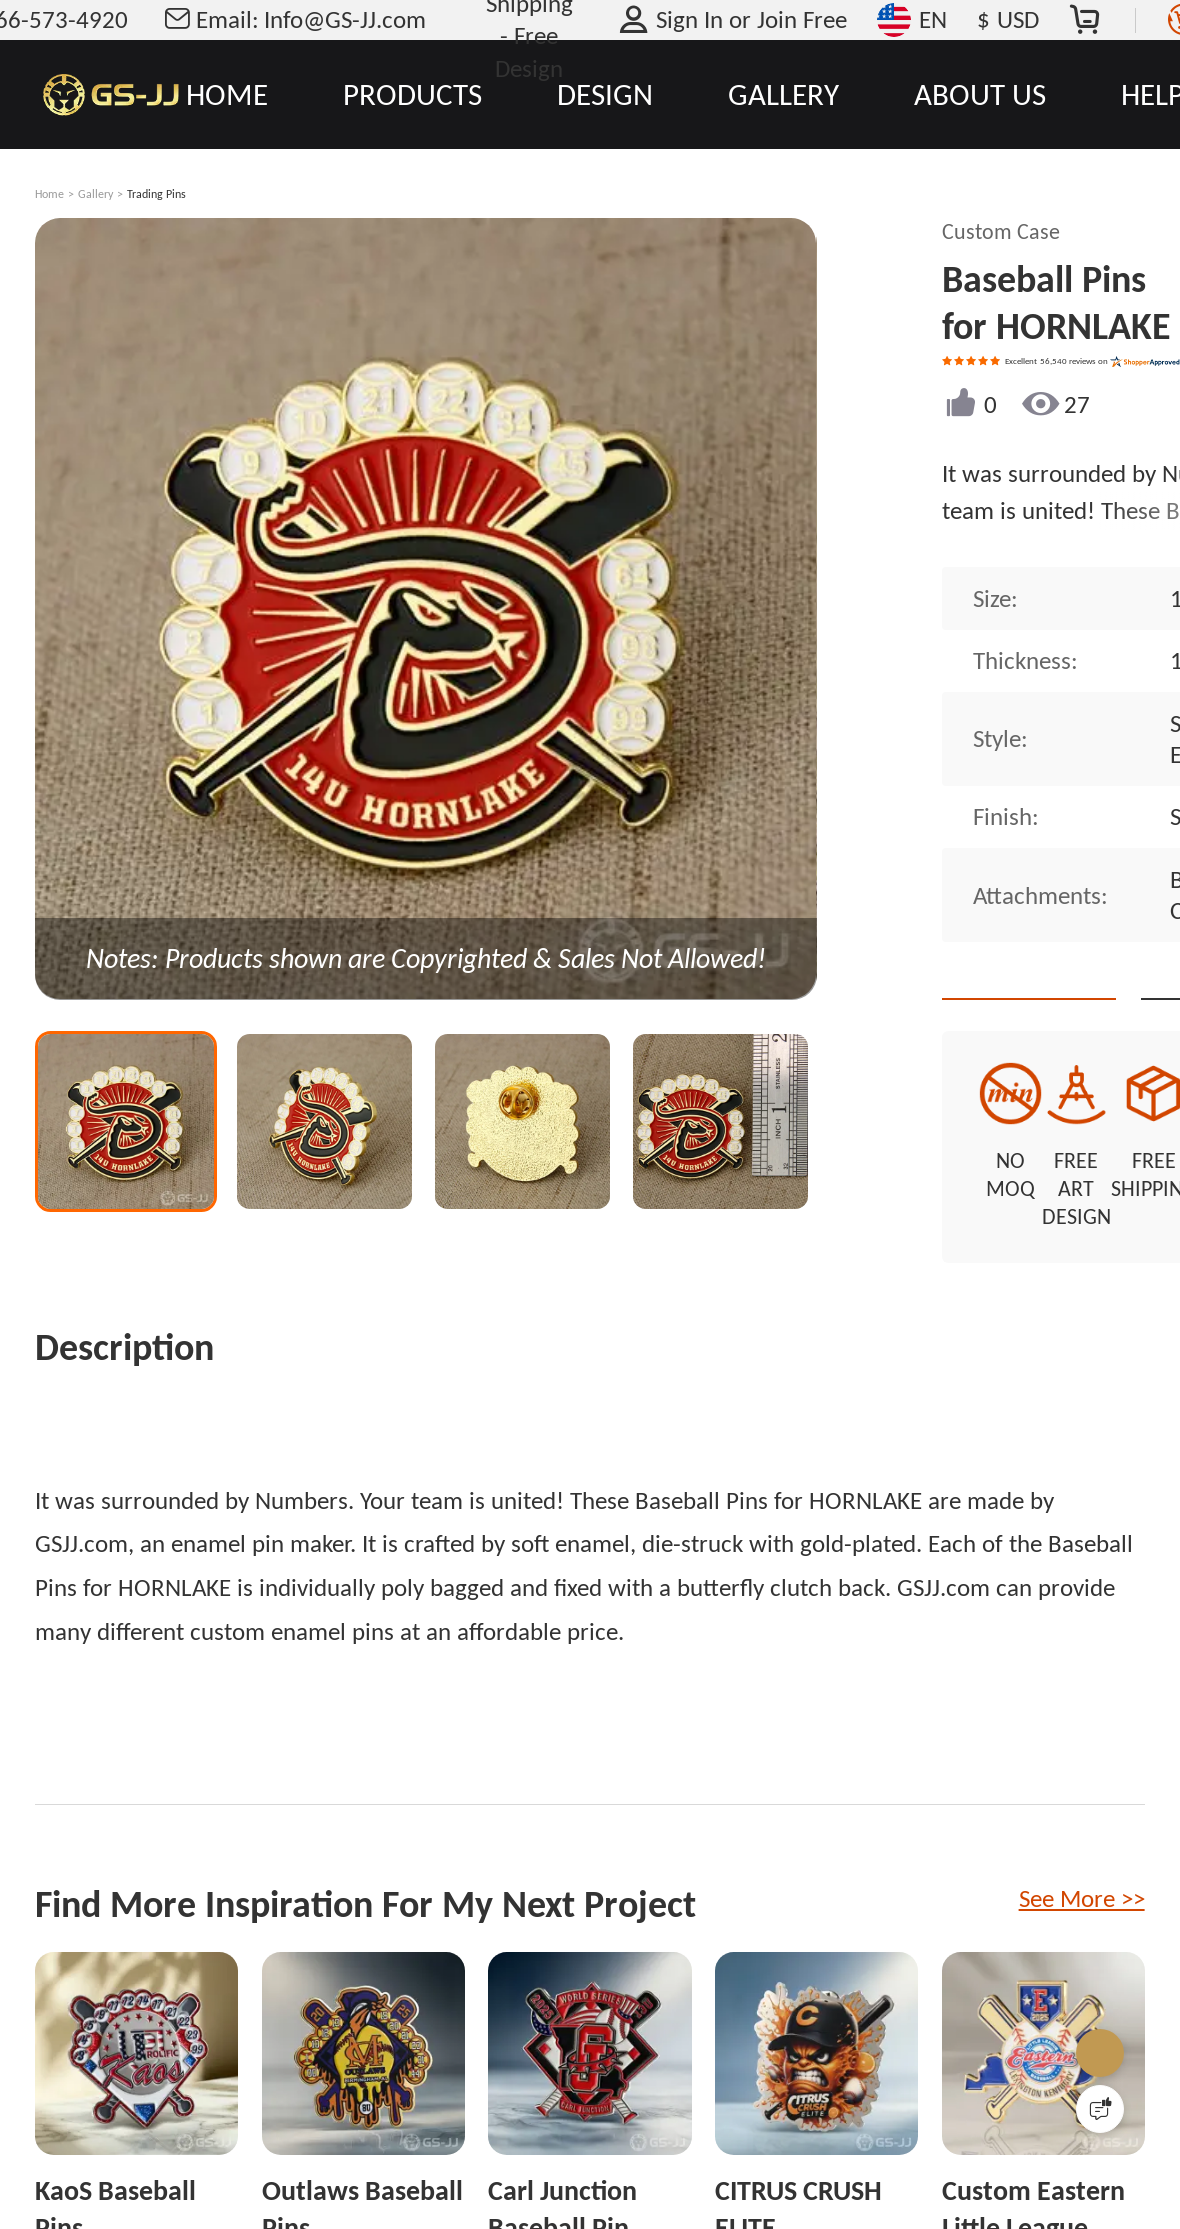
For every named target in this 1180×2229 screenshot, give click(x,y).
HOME (227, 94)
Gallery (95, 194)
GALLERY (783, 94)
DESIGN (605, 94)
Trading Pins (156, 194)
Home (49, 194)
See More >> (1082, 1847)
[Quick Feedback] (1100, 2109)
